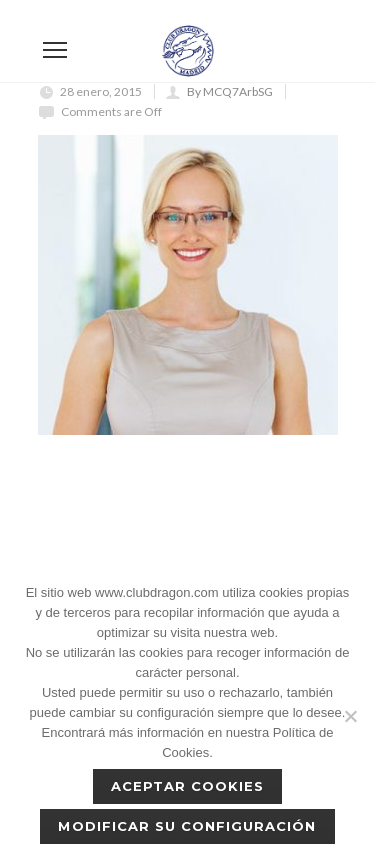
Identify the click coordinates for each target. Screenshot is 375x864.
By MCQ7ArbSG (230, 91)
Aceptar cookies (188, 786)
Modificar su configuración (187, 826)
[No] (350, 716)
